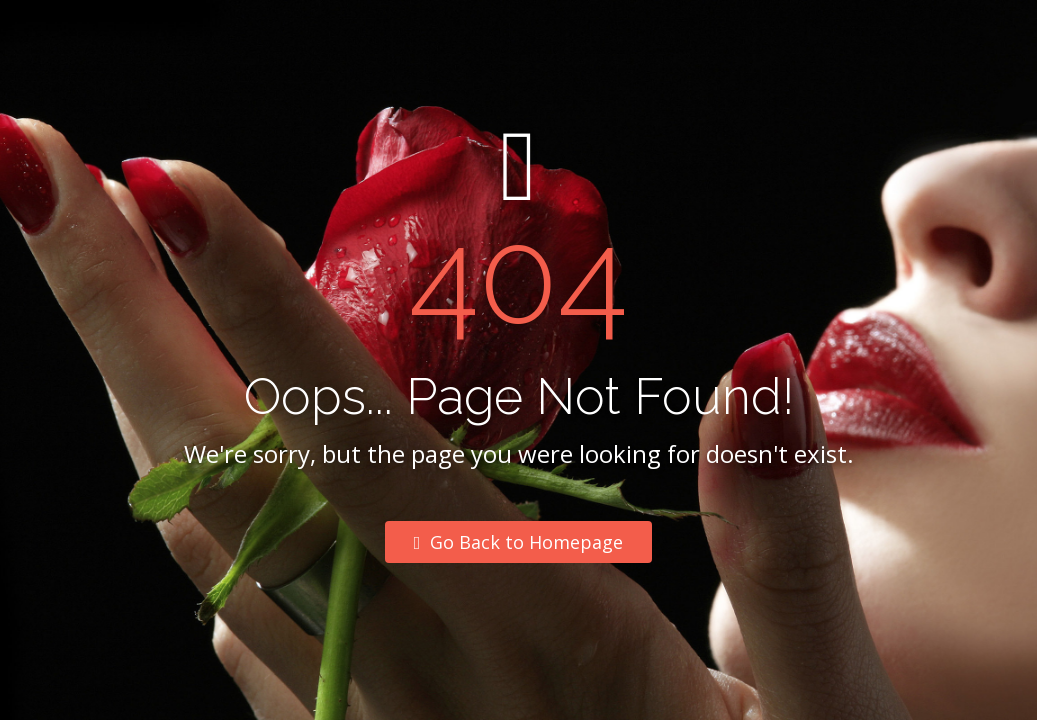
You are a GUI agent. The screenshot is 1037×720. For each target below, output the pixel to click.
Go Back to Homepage (519, 542)
